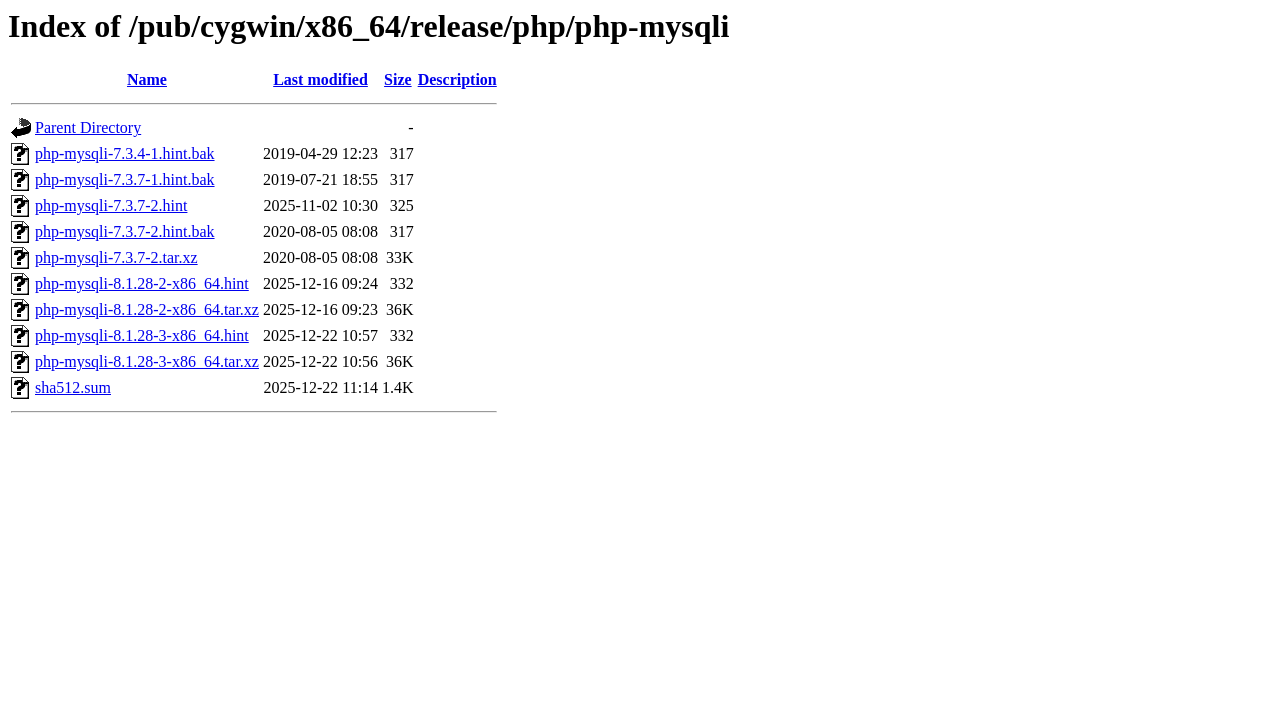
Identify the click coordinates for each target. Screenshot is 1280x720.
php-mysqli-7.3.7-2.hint (111, 205)
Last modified (320, 79)
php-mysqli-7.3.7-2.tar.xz (116, 257)
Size (398, 79)
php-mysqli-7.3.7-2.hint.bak (125, 231)
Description (457, 79)
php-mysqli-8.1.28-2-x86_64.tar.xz (147, 309)
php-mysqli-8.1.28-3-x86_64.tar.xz (147, 361)
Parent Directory (88, 127)
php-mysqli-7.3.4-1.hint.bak (125, 153)
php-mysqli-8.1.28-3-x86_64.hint (142, 335)
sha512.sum (73, 387)
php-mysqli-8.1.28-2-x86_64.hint (142, 283)
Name (147, 79)
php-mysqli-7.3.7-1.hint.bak (125, 179)
